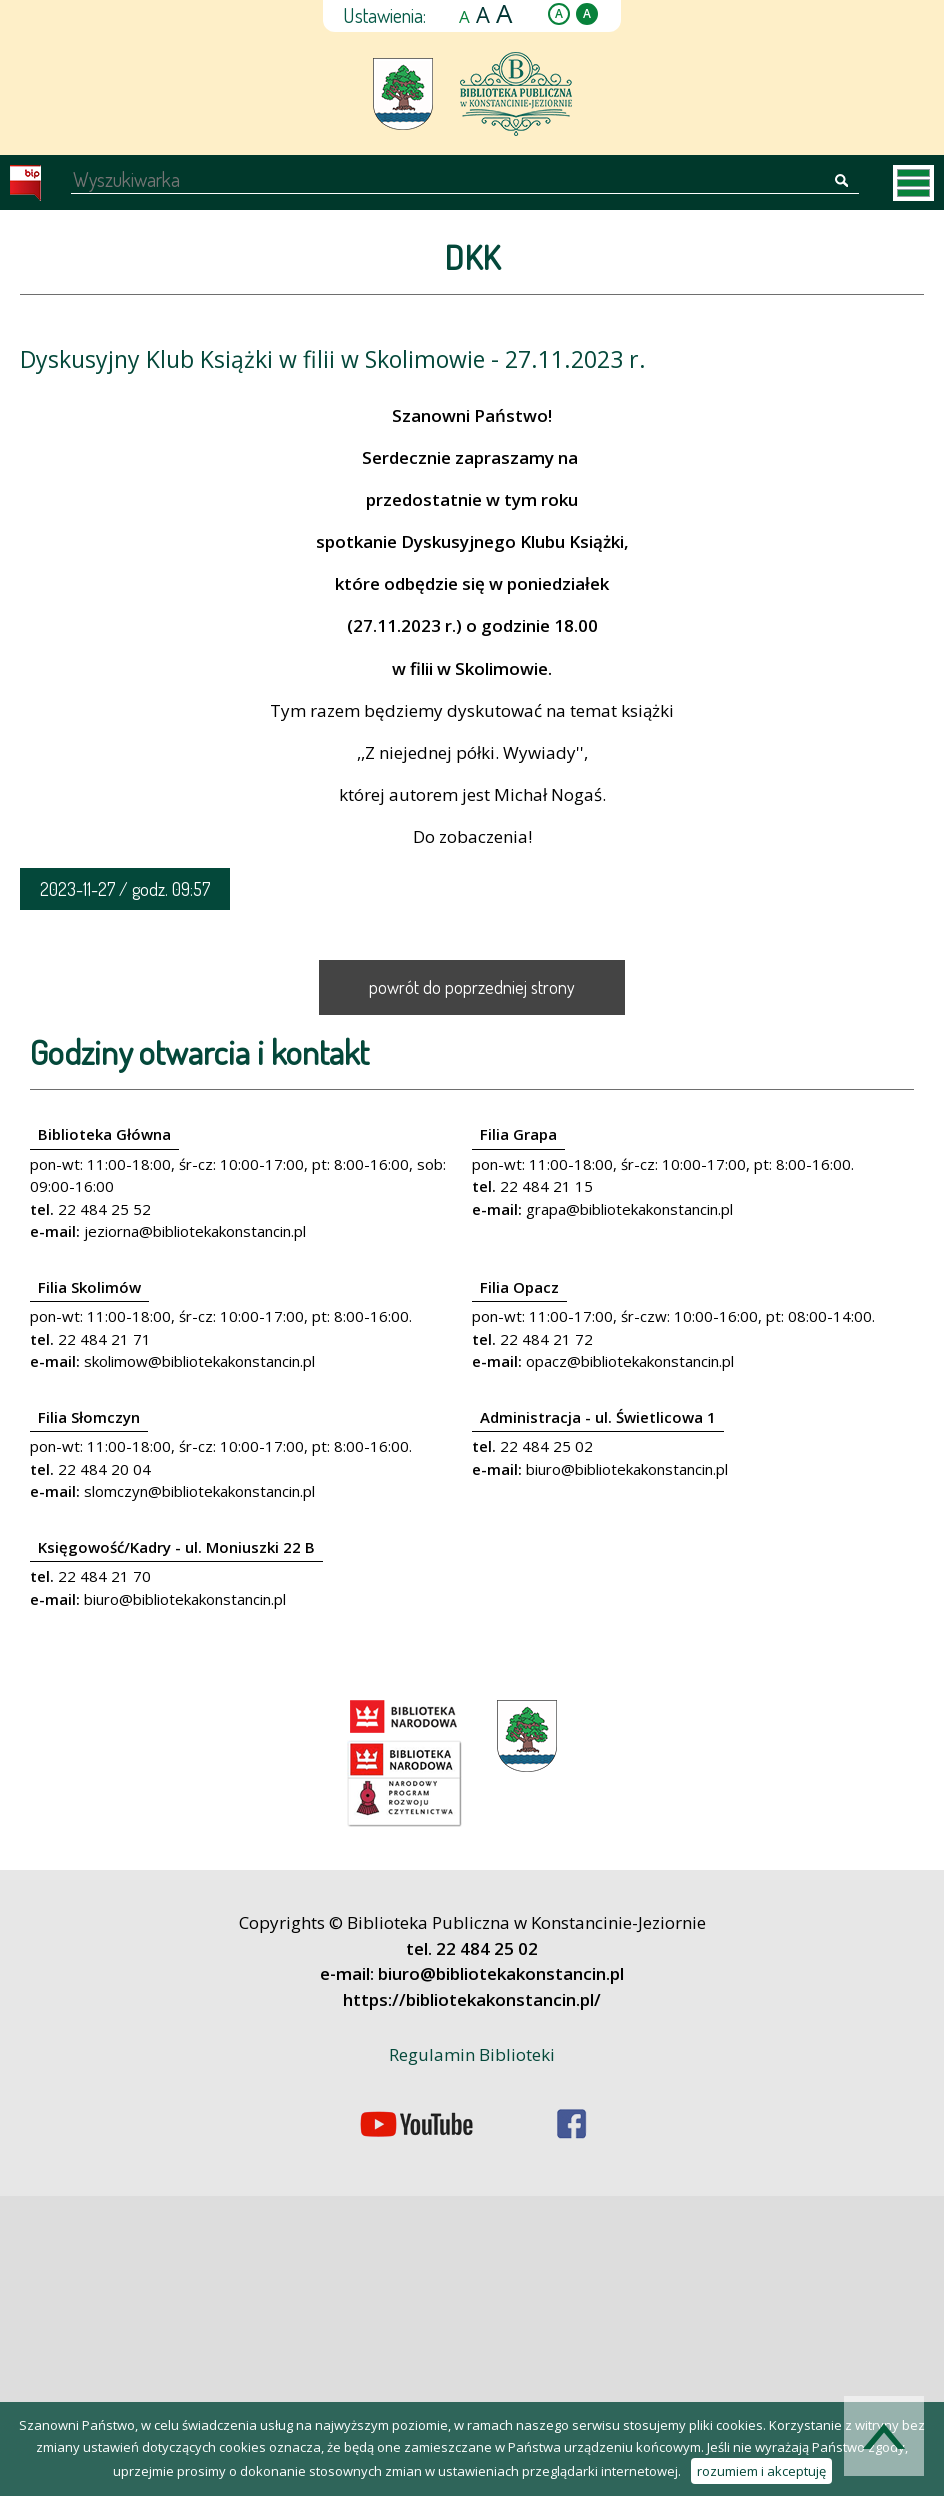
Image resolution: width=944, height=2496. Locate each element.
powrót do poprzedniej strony (472, 987)
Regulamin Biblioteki (472, 2054)
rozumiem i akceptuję (761, 2471)
